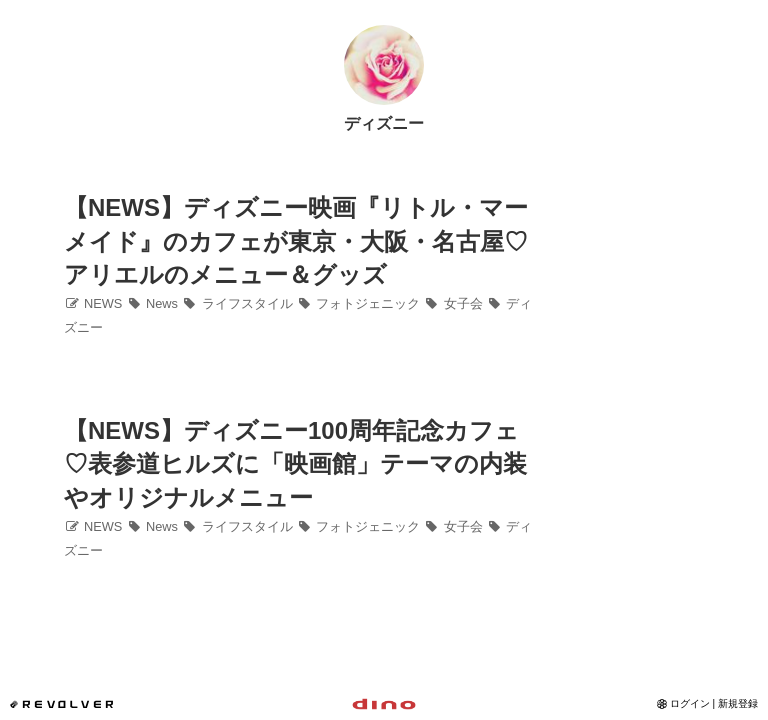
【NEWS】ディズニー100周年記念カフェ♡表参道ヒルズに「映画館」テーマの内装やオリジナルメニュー (295, 464)
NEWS (93, 303)
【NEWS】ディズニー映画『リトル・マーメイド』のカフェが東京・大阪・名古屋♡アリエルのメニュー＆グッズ (296, 241)
